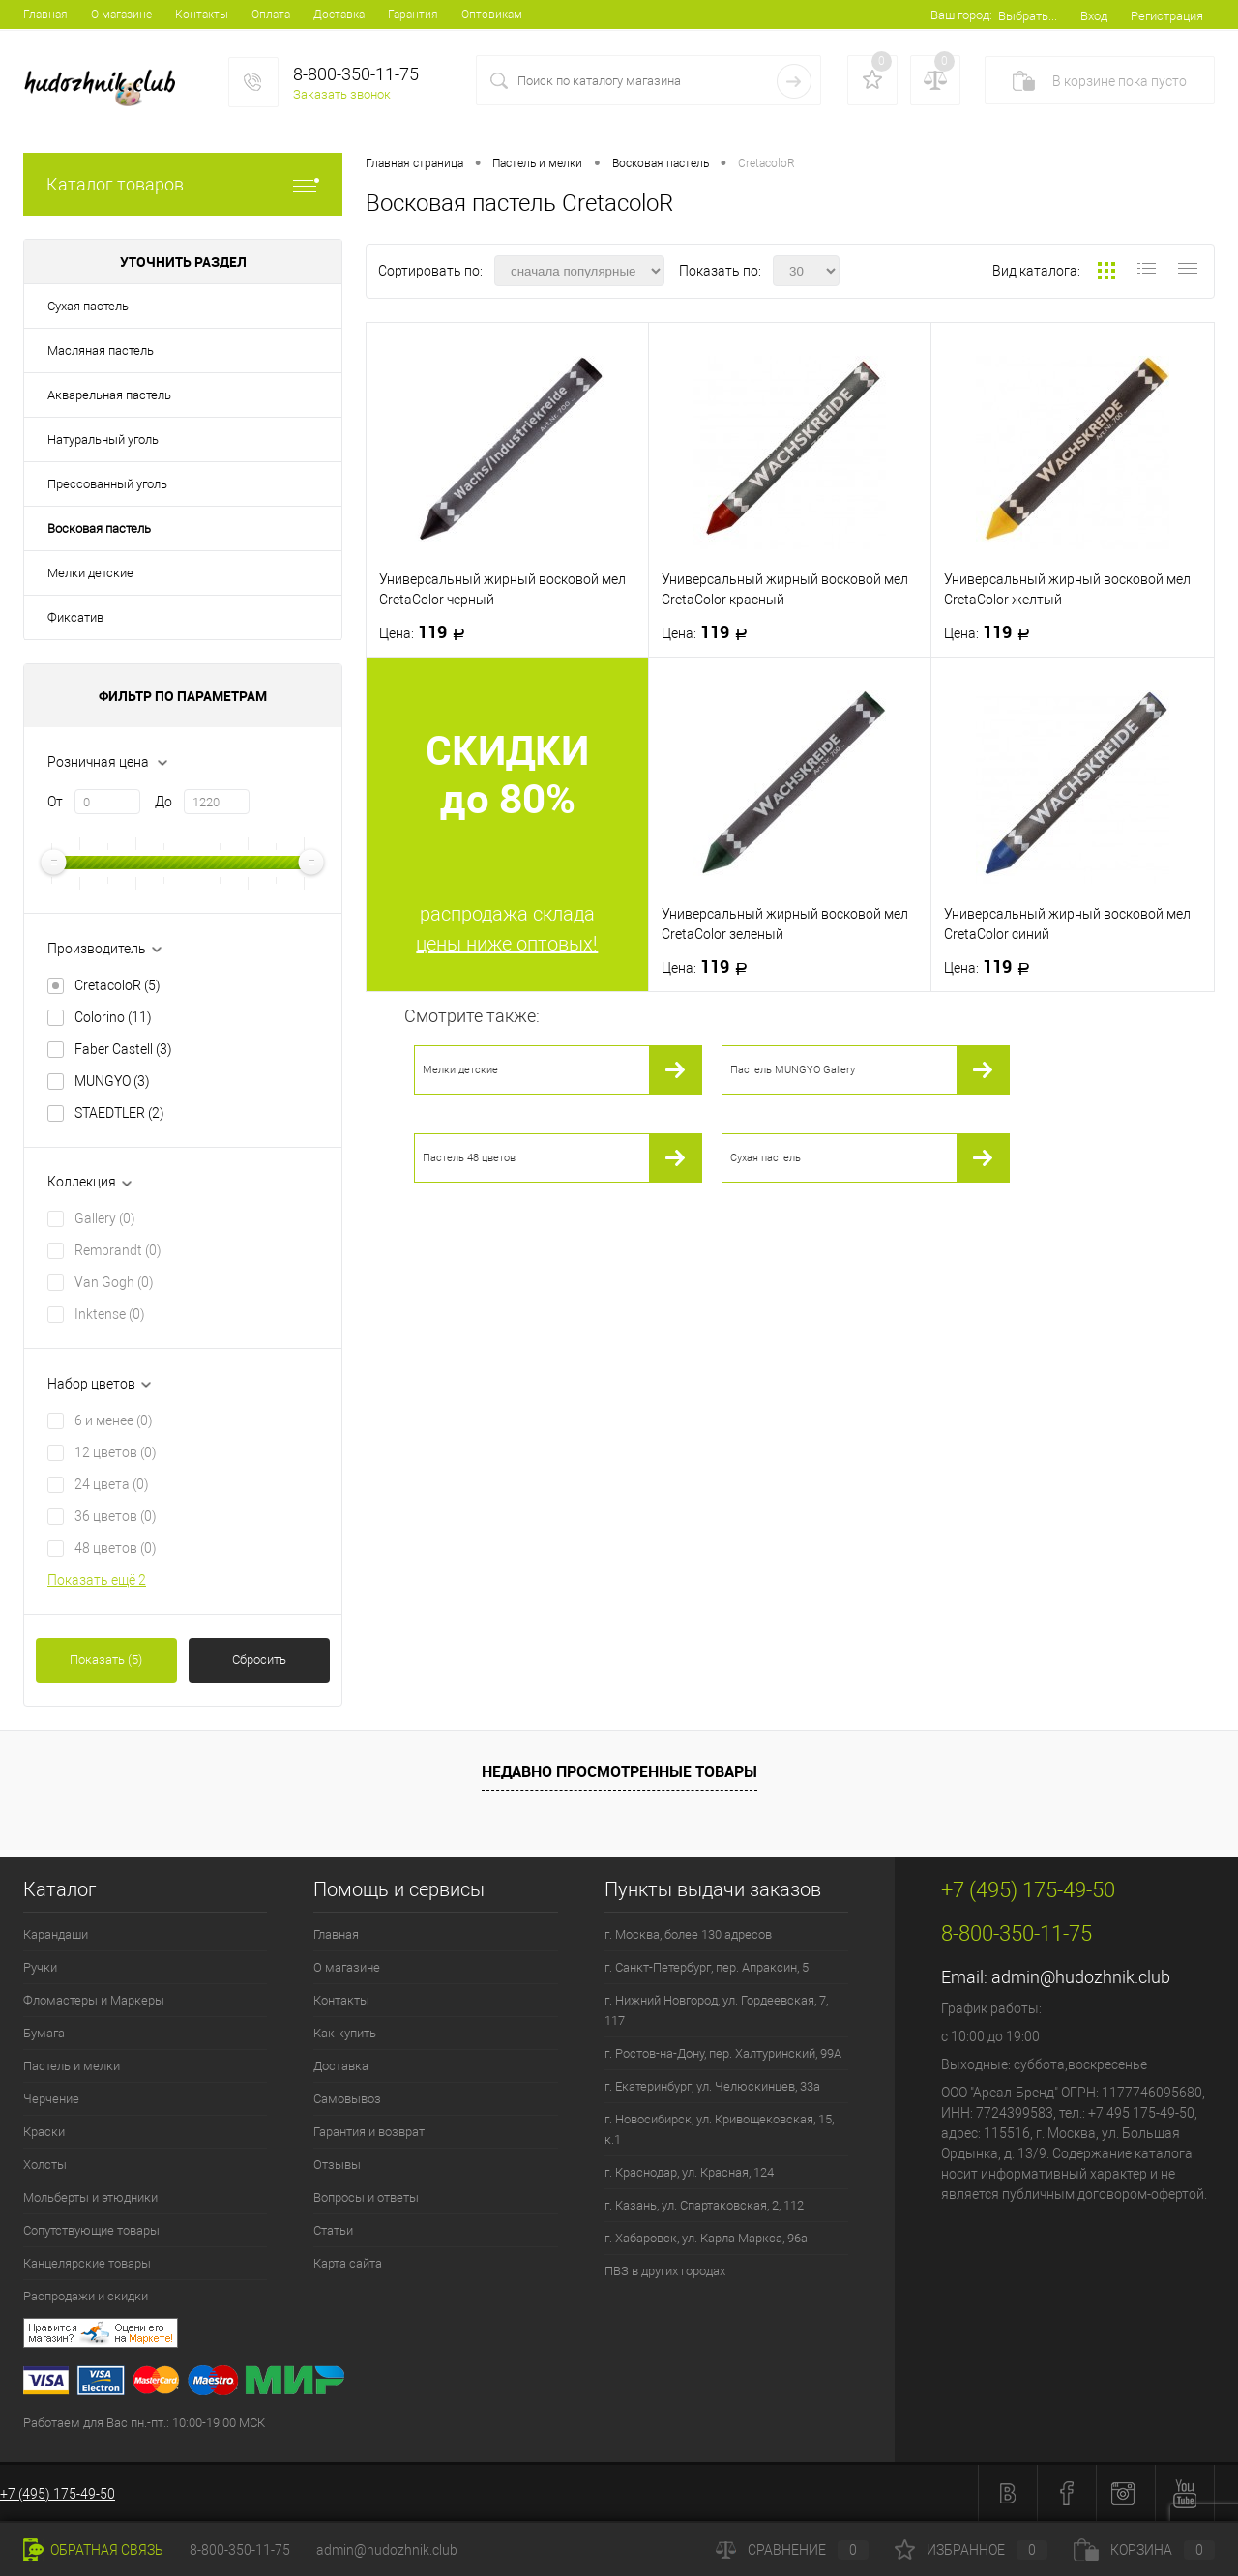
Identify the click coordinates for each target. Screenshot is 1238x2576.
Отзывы (337, 2164)
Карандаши (55, 1934)
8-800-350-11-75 (240, 2550)
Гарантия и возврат (369, 2131)
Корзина (1144, 2550)
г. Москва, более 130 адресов (688, 1934)
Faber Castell (123, 1049)
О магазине (121, 14)
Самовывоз (347, 2099)
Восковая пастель (99, 528)
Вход (1093, 16)
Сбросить (259, 1660)
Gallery (104, 1218)
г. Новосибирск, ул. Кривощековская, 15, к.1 (719, 2129)
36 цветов (115, 1516)
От (55, 801)
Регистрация (1167, 16)
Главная (45, 14)
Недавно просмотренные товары (619, 1771)
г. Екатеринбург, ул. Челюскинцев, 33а (712, 2086)
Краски (44, 2131)
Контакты (201, 14)
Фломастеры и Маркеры (93, 2000)
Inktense (109, 1314)
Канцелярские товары (87, 2263)
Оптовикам (491, 14)
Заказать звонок (342, 94)
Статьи (333, 2230)
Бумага (44, 2033)
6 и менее (113, 1420)
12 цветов (115, 1452)
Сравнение (792, 2550)
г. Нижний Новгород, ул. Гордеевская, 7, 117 (716, 2010)
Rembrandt (118, 1250)
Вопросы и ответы (366, 2197)
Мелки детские (90, 573)
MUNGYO (112, 1081)
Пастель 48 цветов (469, 1158)
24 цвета (111, 1484)
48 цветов (115, 1548)
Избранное (971, 2550)
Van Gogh (114, 1282)
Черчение (51, 2099)
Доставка (339, 14)
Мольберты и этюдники (90, 2197)
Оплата (270, 14)
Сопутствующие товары (91, 2230)
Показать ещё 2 (96, 1580)
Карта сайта (347, 2263)
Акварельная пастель (109, 395)
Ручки (40, 1967)
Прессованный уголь (107, 484)
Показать (106, 1660)
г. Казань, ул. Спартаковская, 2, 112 (704, 2205)
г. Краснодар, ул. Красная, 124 (689, 2172)
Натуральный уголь (103, 439)
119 (428, 632)
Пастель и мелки (71, 2066)
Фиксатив (75, 617)
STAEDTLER (119, 1113)
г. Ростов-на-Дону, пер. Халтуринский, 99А (722, 2053)
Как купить (344, 2033)
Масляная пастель (100, 350)
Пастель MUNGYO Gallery (792, 1070)
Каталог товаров (182, 184)
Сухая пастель (88, 306)
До (163, 801)
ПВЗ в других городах (664, 2271)
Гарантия (413, 14)
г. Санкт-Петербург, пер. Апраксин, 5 (706, 1967)
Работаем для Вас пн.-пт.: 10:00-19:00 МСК (144, 2422)
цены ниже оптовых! (507, 943)
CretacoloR (117, 985)
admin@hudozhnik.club (1080, 1977)
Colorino (113, 1017)
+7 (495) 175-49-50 (57, 2494)
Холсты (45, 2164)
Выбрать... (1027, 16)
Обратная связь (93, 2550)
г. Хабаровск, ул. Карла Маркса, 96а (706, 2238)
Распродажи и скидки (85, 2296)
